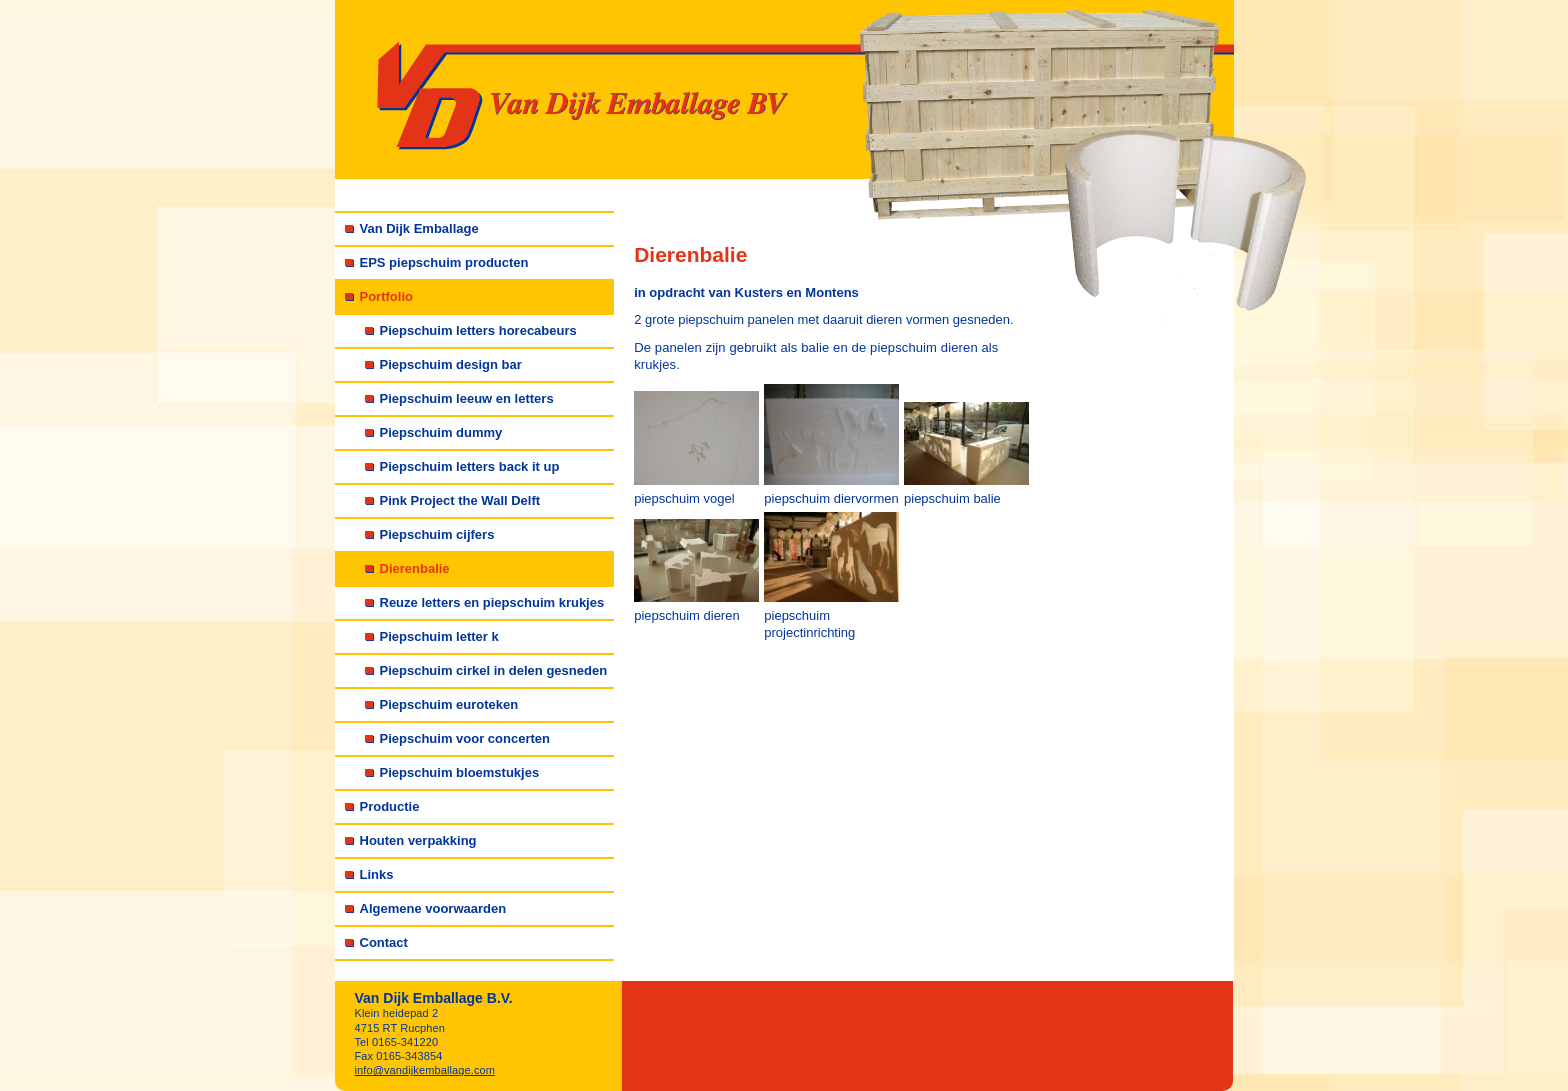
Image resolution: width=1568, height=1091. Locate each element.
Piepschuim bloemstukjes (460, 772)
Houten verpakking (418, 840)
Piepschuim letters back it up (470, 466)
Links (377, 874)
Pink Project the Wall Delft (460, 500)
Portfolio (386, 296)
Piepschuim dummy (441, 432)
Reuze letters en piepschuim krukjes (492, 602)
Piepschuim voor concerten (465, 738)
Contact (384, 942)
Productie (390, 806)
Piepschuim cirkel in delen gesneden (494, 670)
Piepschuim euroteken (449, 704)
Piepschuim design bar (451, 364)
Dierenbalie (415, 568)
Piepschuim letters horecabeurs (478, 330)
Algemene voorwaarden (433, 908)
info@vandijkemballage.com (425, 1070)
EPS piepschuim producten (444, 262)
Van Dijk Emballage (419, 228)
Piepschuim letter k (439, 636)
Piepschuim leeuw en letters (467, 398)
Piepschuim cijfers (437, 534)
